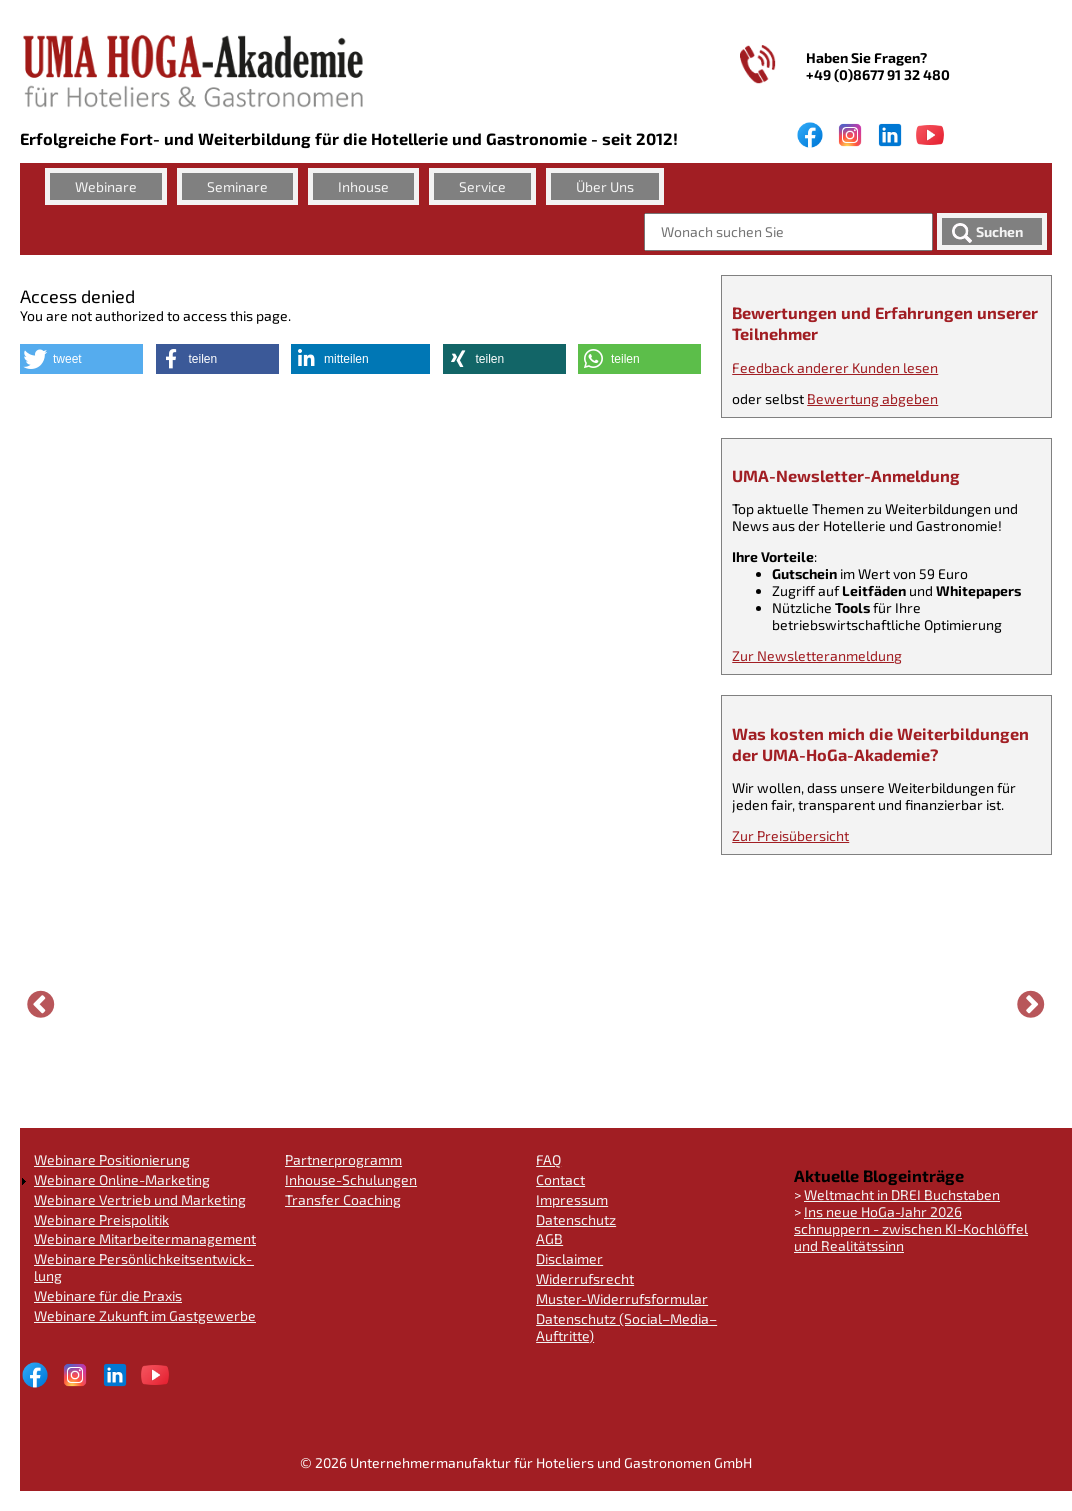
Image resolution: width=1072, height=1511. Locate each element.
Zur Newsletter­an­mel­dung (817, 655)
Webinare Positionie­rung (112, 1159)
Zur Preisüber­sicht (790, 835)
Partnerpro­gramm (343, 1159)
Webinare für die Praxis (108, 1295)
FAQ (548, 1159)
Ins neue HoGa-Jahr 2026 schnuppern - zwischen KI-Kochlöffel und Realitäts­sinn (911, 1228)
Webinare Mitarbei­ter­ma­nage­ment (145, 1238)
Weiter (1031, 1006)
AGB (549, 1238)
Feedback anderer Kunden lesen (835, 367)
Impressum (572, 1199)
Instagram (850, 135)
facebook (810, 135)
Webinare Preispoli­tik (101, 1219)
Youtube (930, 135)
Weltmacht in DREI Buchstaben (902, 1194)
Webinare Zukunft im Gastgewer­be (145, 1315)
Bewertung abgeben (872, 398)
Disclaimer (569, 1258)
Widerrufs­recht (585, 1278)
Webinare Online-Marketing (122, 1179)
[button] (81, 359)
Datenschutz (576, 1219)
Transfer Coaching (343, 1199)
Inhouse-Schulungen (351, 1179)
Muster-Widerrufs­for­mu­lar (622, 1298)
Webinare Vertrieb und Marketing (140, 1199)
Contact (560, 1179)
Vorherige (41, 1006)
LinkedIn (890, 135)
